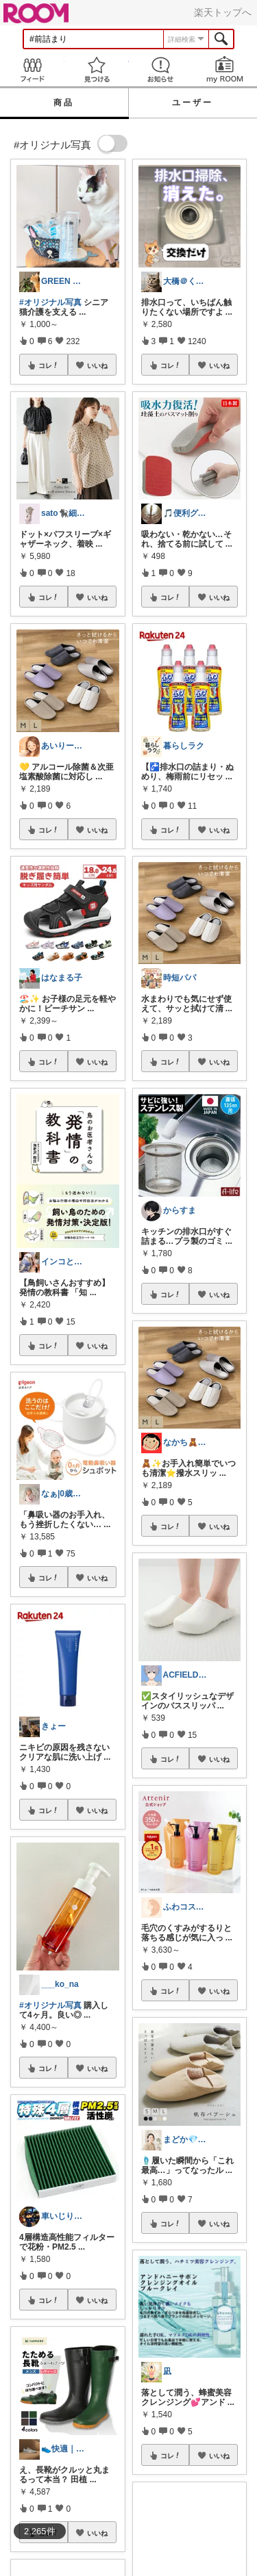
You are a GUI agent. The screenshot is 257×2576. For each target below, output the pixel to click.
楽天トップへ (223, 12)
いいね (97, 365)
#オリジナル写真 (50, 302)
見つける (96, 69)
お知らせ (161, 69)
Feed (32, 69)
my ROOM (225, 69)
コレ (48, 365)
